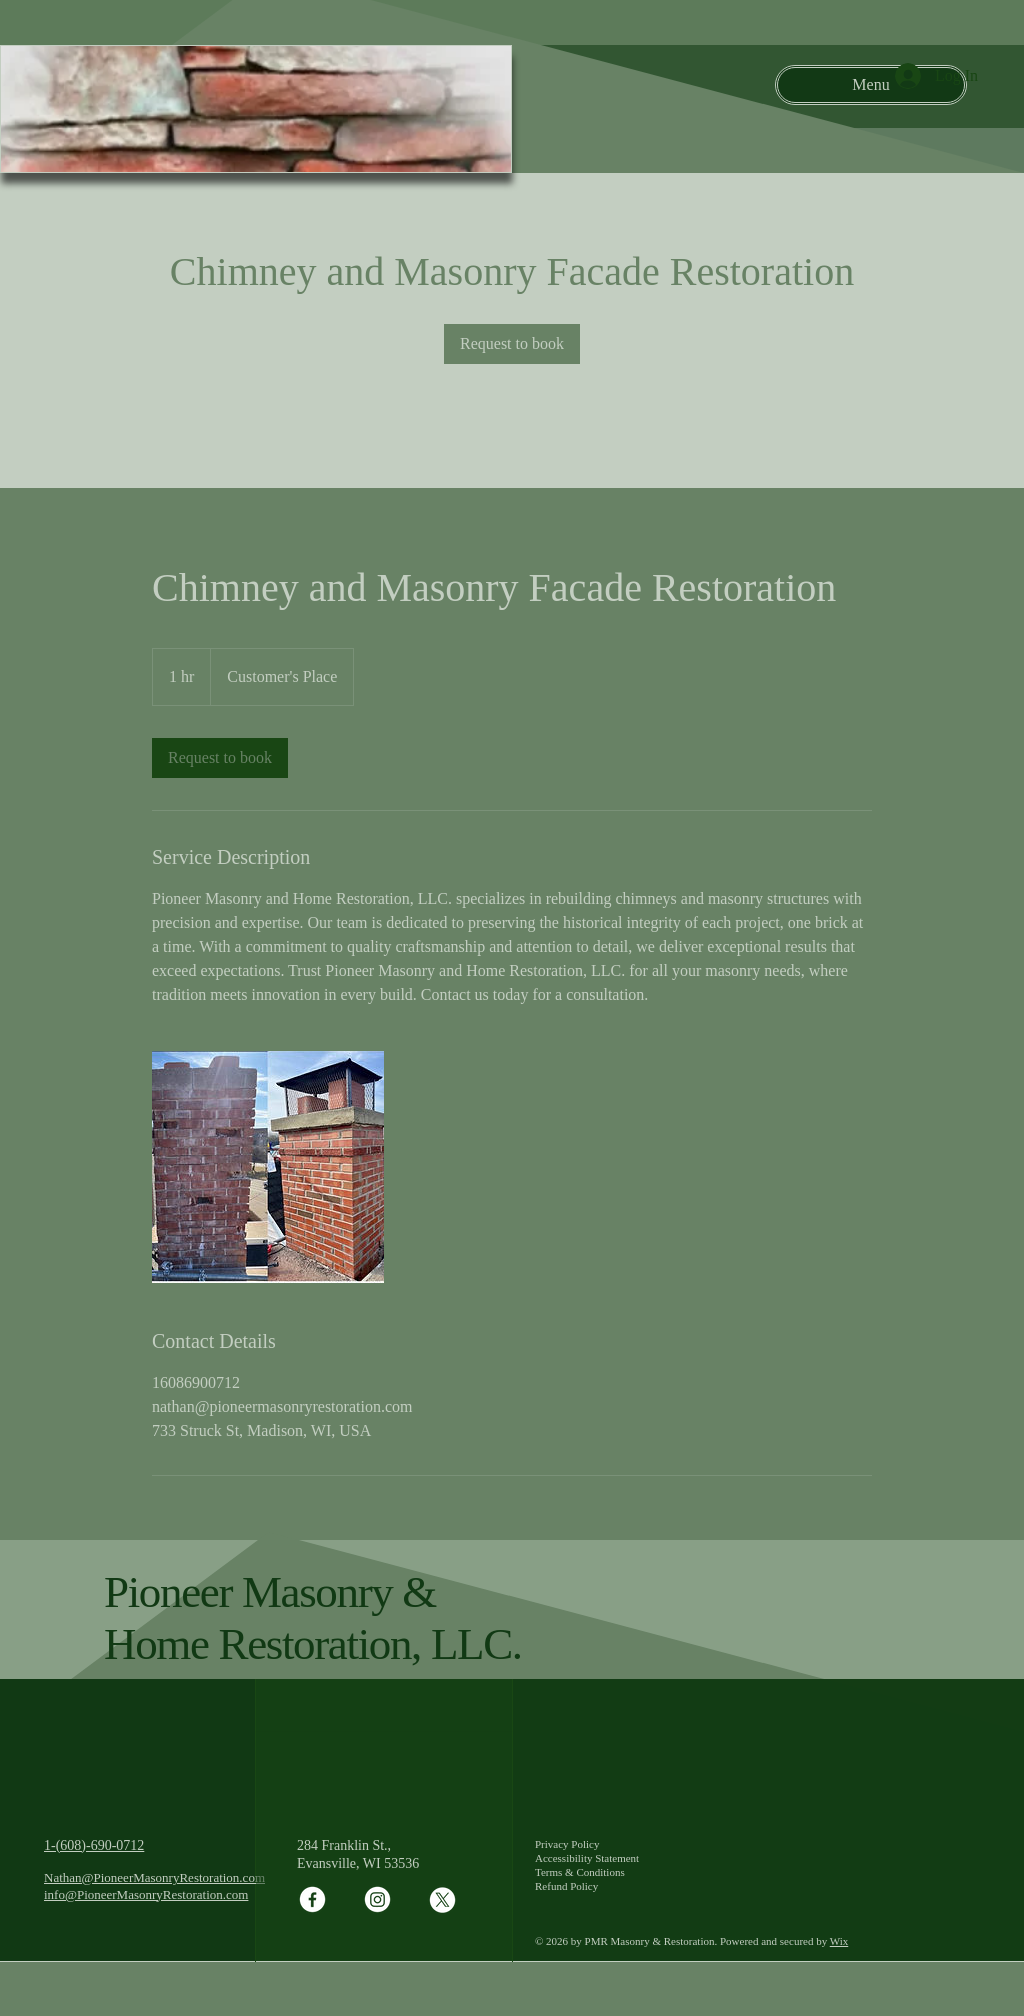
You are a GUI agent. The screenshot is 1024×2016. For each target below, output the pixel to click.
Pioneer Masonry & (270, 1592)
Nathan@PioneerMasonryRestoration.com (154, 1877)
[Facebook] (312, 1899)
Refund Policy (566, 1886)
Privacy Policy (567, 1844)
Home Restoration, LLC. (313, 1644)
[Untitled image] (268, 1167)
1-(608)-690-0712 (94, 1845)
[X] (442, 1899)
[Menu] (871, 85)
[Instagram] (377, 1899)
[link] (512, 344)
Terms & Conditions (580, 1872)
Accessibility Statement (587, 1858)
